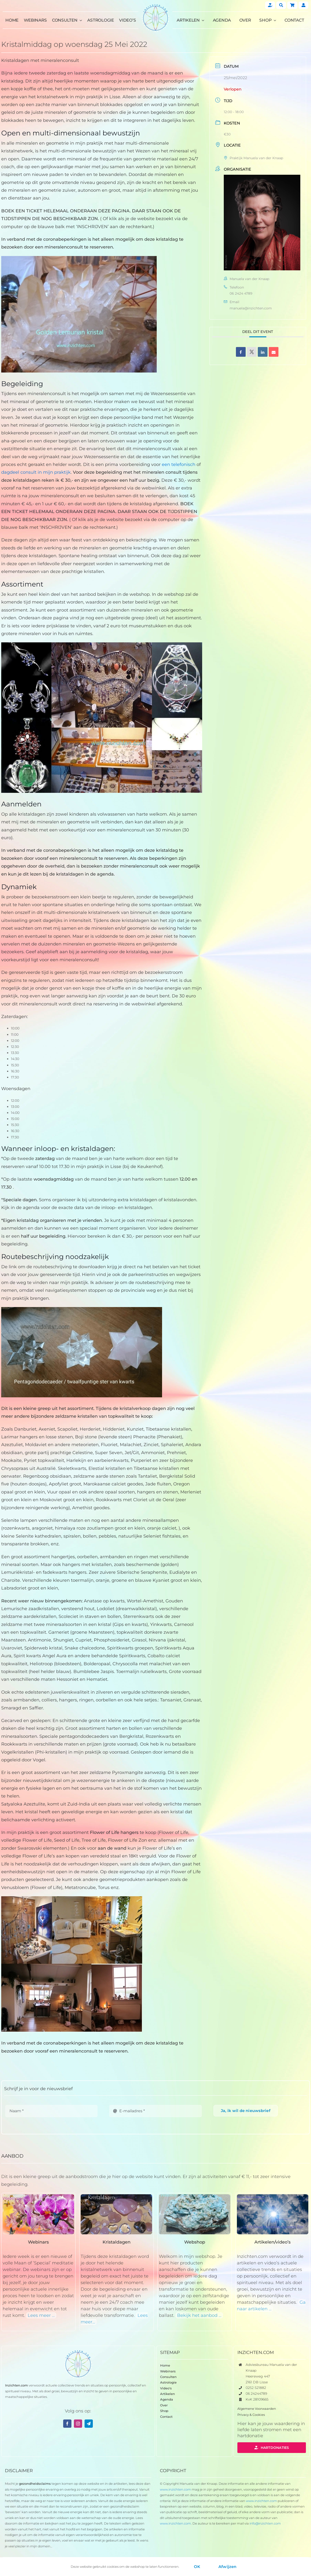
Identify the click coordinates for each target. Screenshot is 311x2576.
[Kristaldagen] (116, 2196)
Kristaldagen (116, 2242)
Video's (166, 2388)
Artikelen (167, 2394)
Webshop (194, 2242)
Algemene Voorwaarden (256, 2408)
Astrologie (168, 2382)
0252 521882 (256, 2387)
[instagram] (78, 2423)
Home (165, 2365)
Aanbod (12, 2156)
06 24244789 (256, 2393)
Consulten (168, 2377)
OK (197, 2566)
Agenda (166, 2399)
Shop (164, 2411)
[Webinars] (38, 2196)
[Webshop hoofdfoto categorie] (194, 2196)
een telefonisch (178, 464)
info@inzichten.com (265, 2523)
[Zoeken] (281, 5)
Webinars (38, 2242)
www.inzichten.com (175, 2489)
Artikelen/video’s (272, 2242)
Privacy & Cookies (251, 2415)
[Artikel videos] (272, 2196)
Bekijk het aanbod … (199, 2315)
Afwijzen (227, 2566)
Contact (166, 2417)
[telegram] (89, 2423)
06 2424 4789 (241, 293)
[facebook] (67, 2423)
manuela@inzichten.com (251, 308)
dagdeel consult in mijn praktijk (36, 472)
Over (164, 2405)
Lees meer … (41, 2315)
